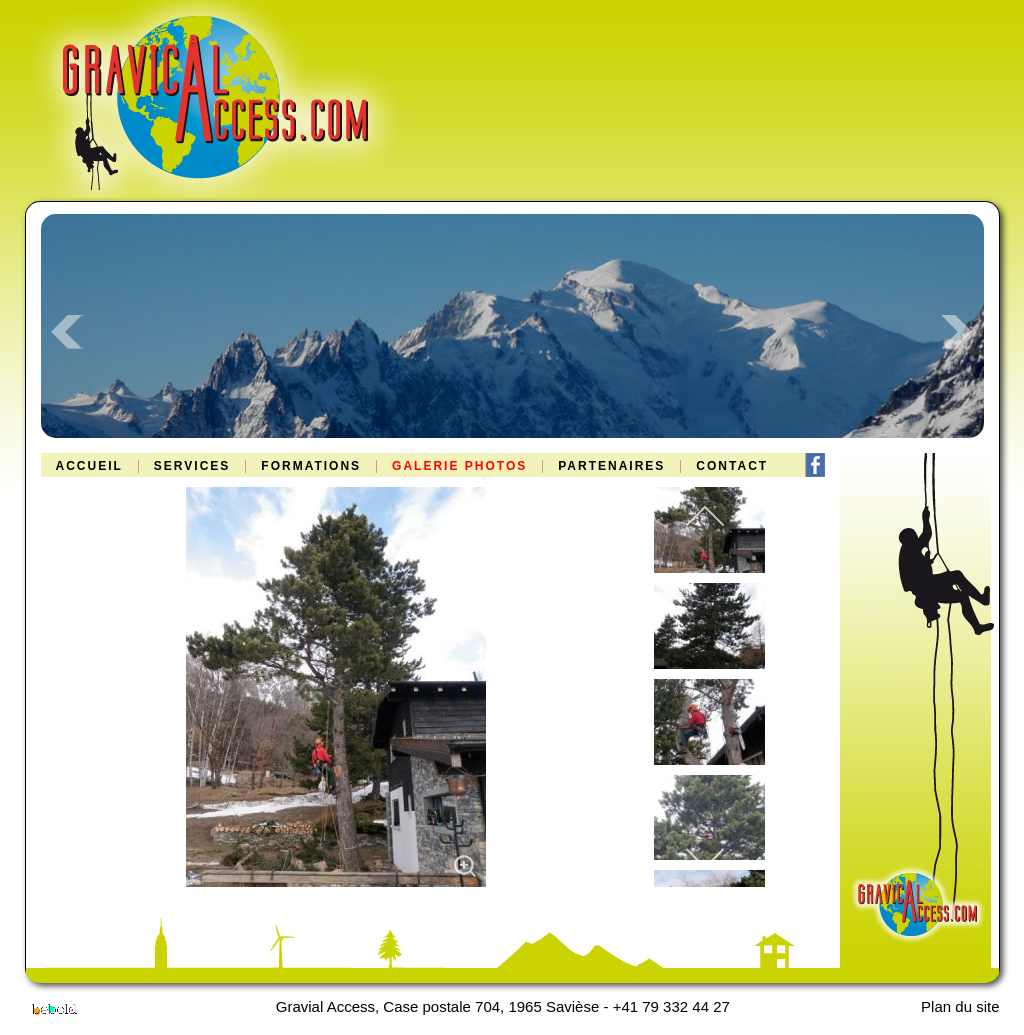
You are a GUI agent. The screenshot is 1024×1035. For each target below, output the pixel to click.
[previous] (705, 517)
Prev (67, 332)
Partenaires (611, 466)
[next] (705, 857)
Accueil (89, 466)
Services (192, 466)
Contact (732, 466)
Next (958, 332)
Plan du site (960, 1006)
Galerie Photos (459, 466)
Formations (311, 466)
